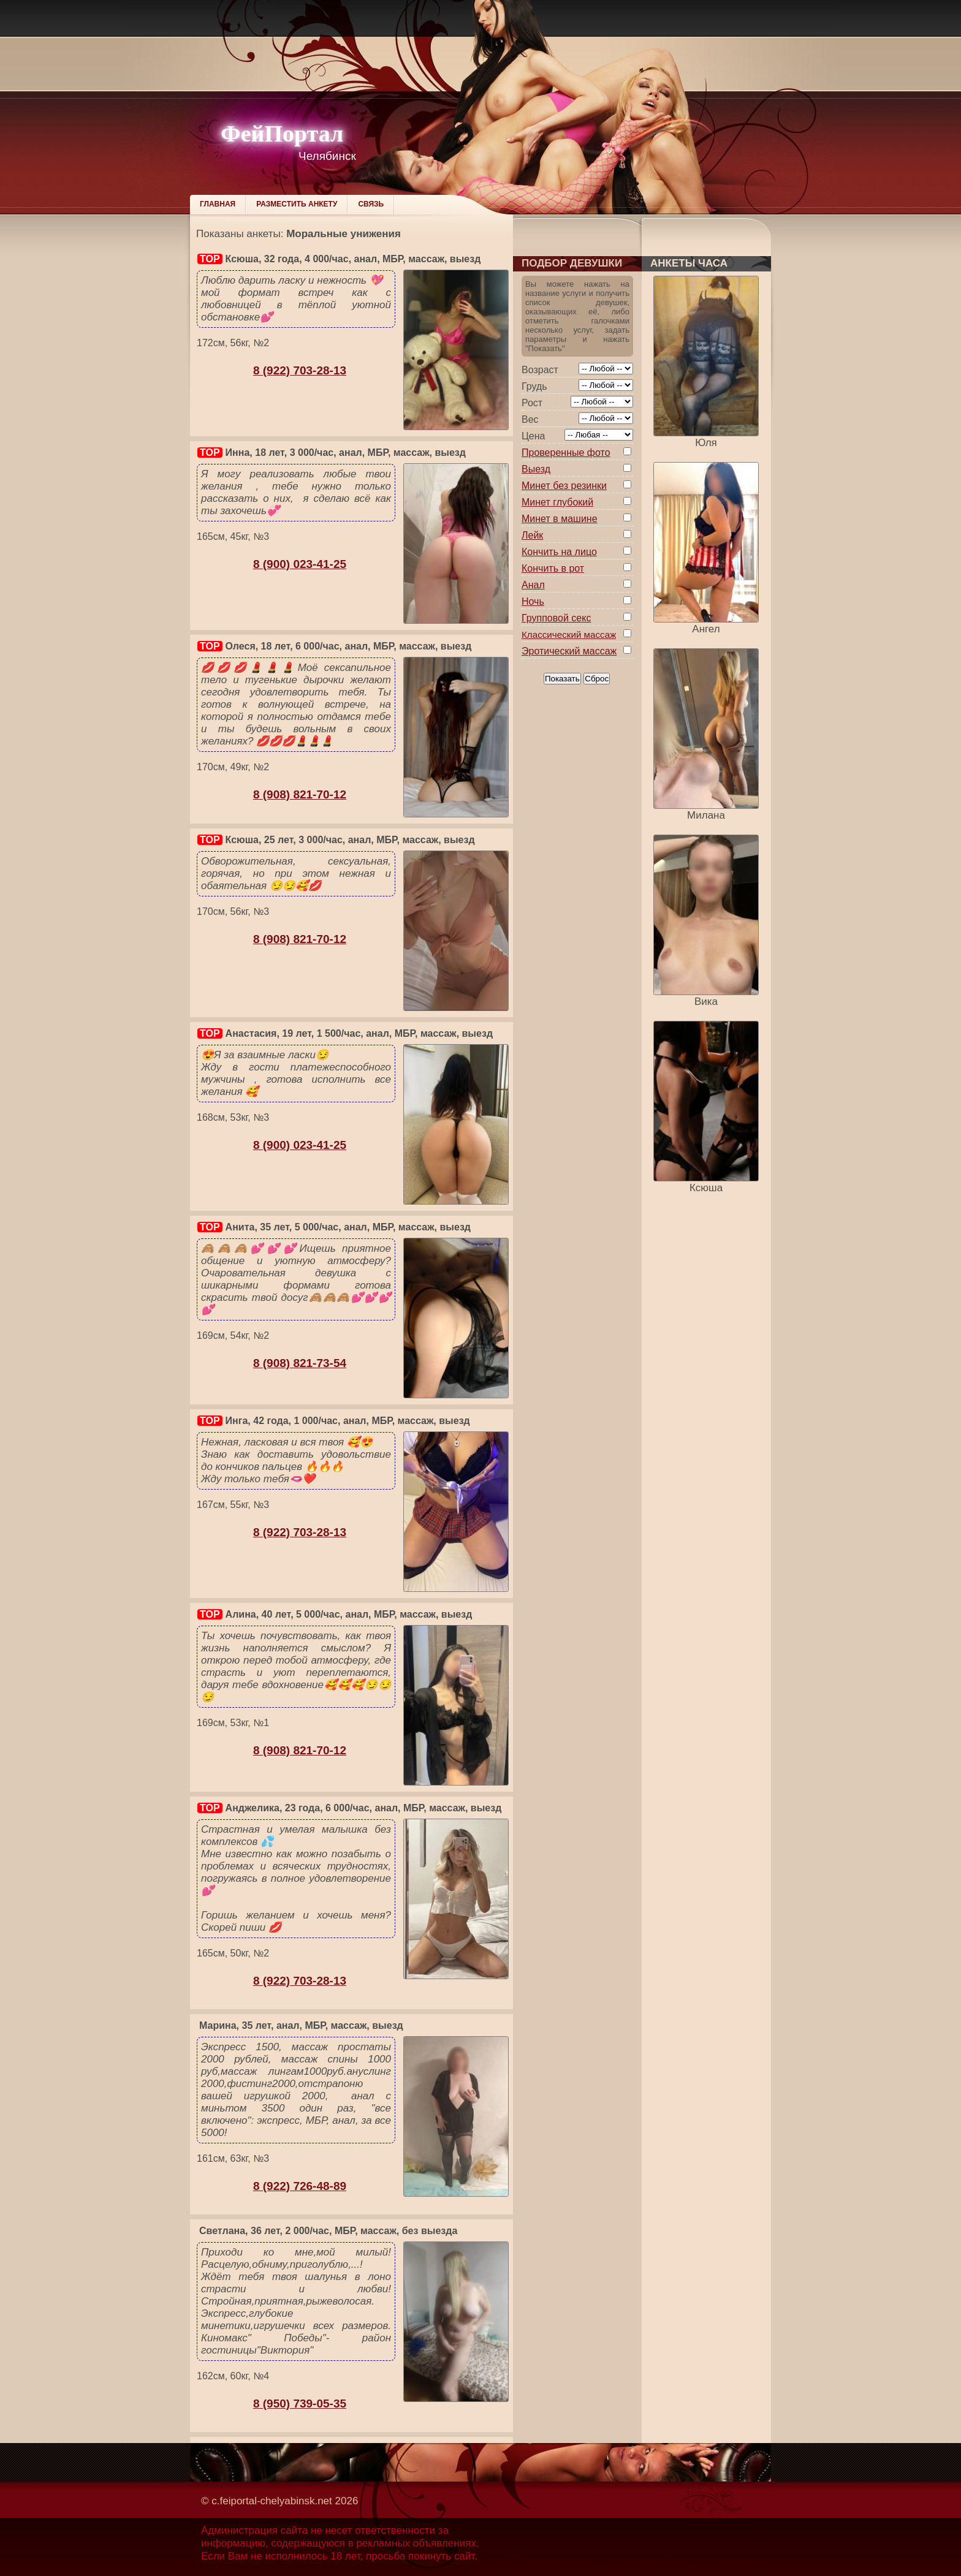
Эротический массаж (569, 651)
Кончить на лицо (559, 552)
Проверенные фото (566, 452)
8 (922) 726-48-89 (299, 2186)
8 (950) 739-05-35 (299, 2403)
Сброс (597, 678)
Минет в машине (560, 518)
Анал (533, 585)
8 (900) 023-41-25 (299, 564)
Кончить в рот (553, 568)
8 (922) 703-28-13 (299, 370)
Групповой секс (556, 618)
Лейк (532, 535)
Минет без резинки (564, 485)
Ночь (533, 601)
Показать (562, 678)
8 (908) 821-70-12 (299, 794)
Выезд (536, 469)
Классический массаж (569, 634)
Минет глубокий (557, 502)
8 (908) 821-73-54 (299, 1363)
